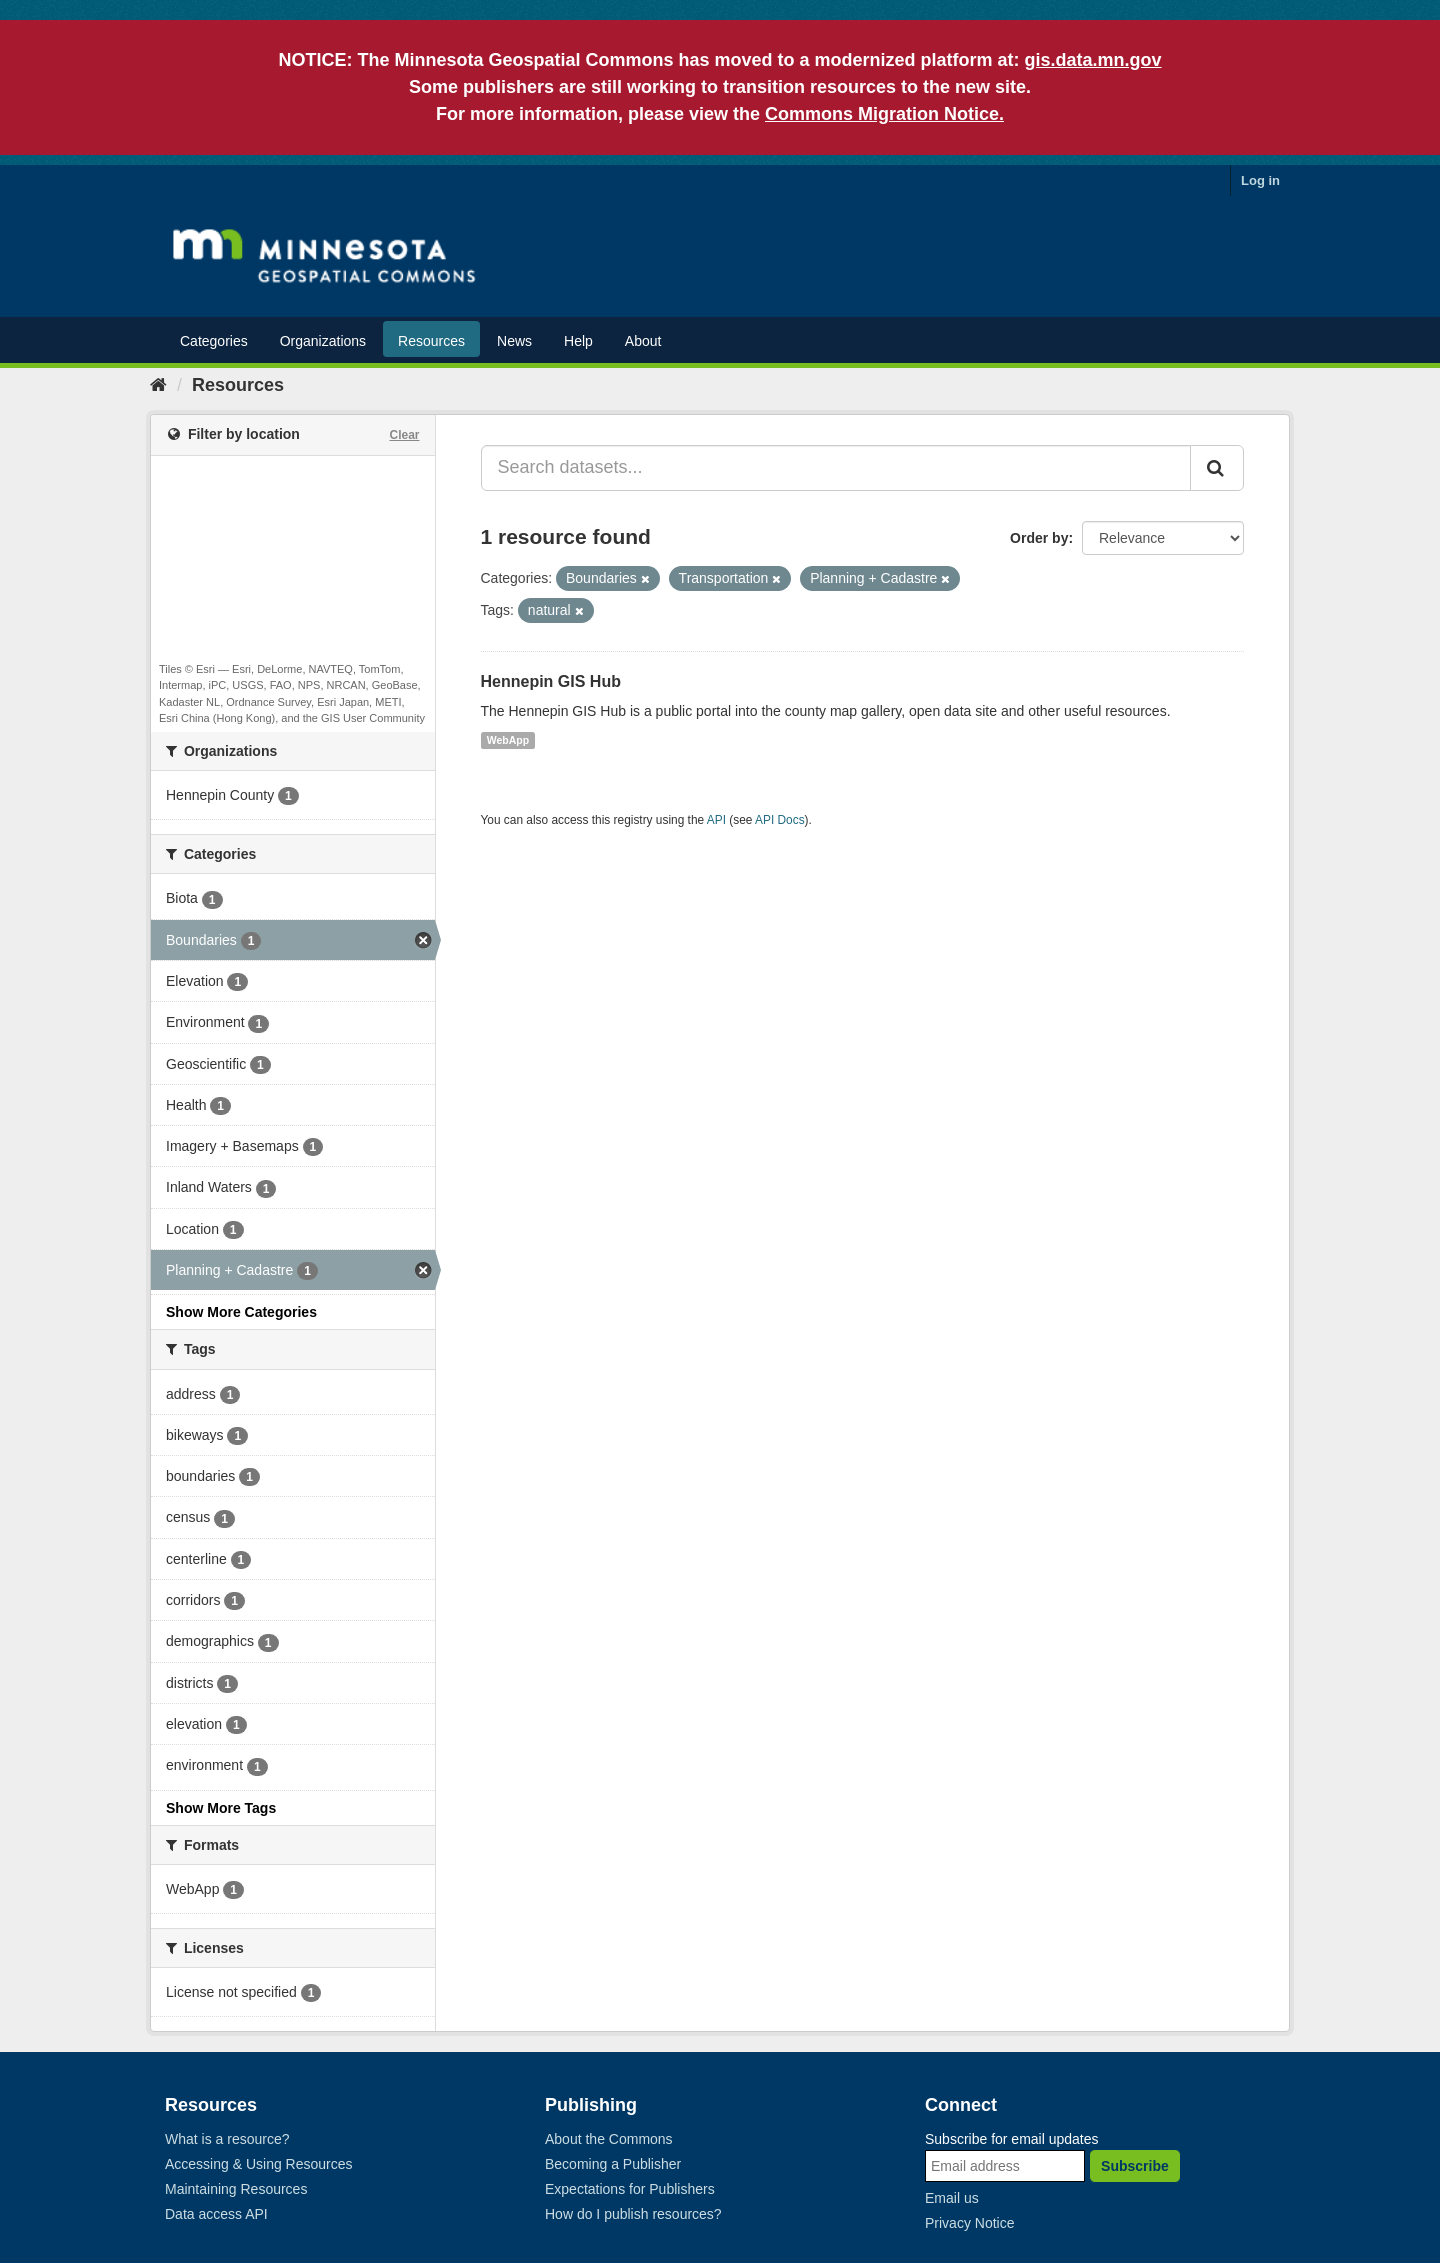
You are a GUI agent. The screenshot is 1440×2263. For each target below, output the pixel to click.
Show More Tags (221, 1808)
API (716, 820)
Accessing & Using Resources (259, 2164)
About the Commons (609, 2139)
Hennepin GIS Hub (551, 681)
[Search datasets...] (836, 468)
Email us (952, 2198)
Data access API (216, 2214)
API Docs (780, 820)
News (514, 341)
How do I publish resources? (633, 2214)
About (643, 341)
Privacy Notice (969, 2223)
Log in (1260, 180)
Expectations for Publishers (630, 2189)
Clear (404, 435)
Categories (214, 341)
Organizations (323, 341)
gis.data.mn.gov (1093, 60)
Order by (1039, 538)
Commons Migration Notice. (884, 114)
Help (578, 341)
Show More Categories (241, 1312)
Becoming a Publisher (613, 2164)
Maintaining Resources (236, 2189)
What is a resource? (227, 2139)
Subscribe (1135, 2166)
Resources (431, 341)
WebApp (508, 740)
